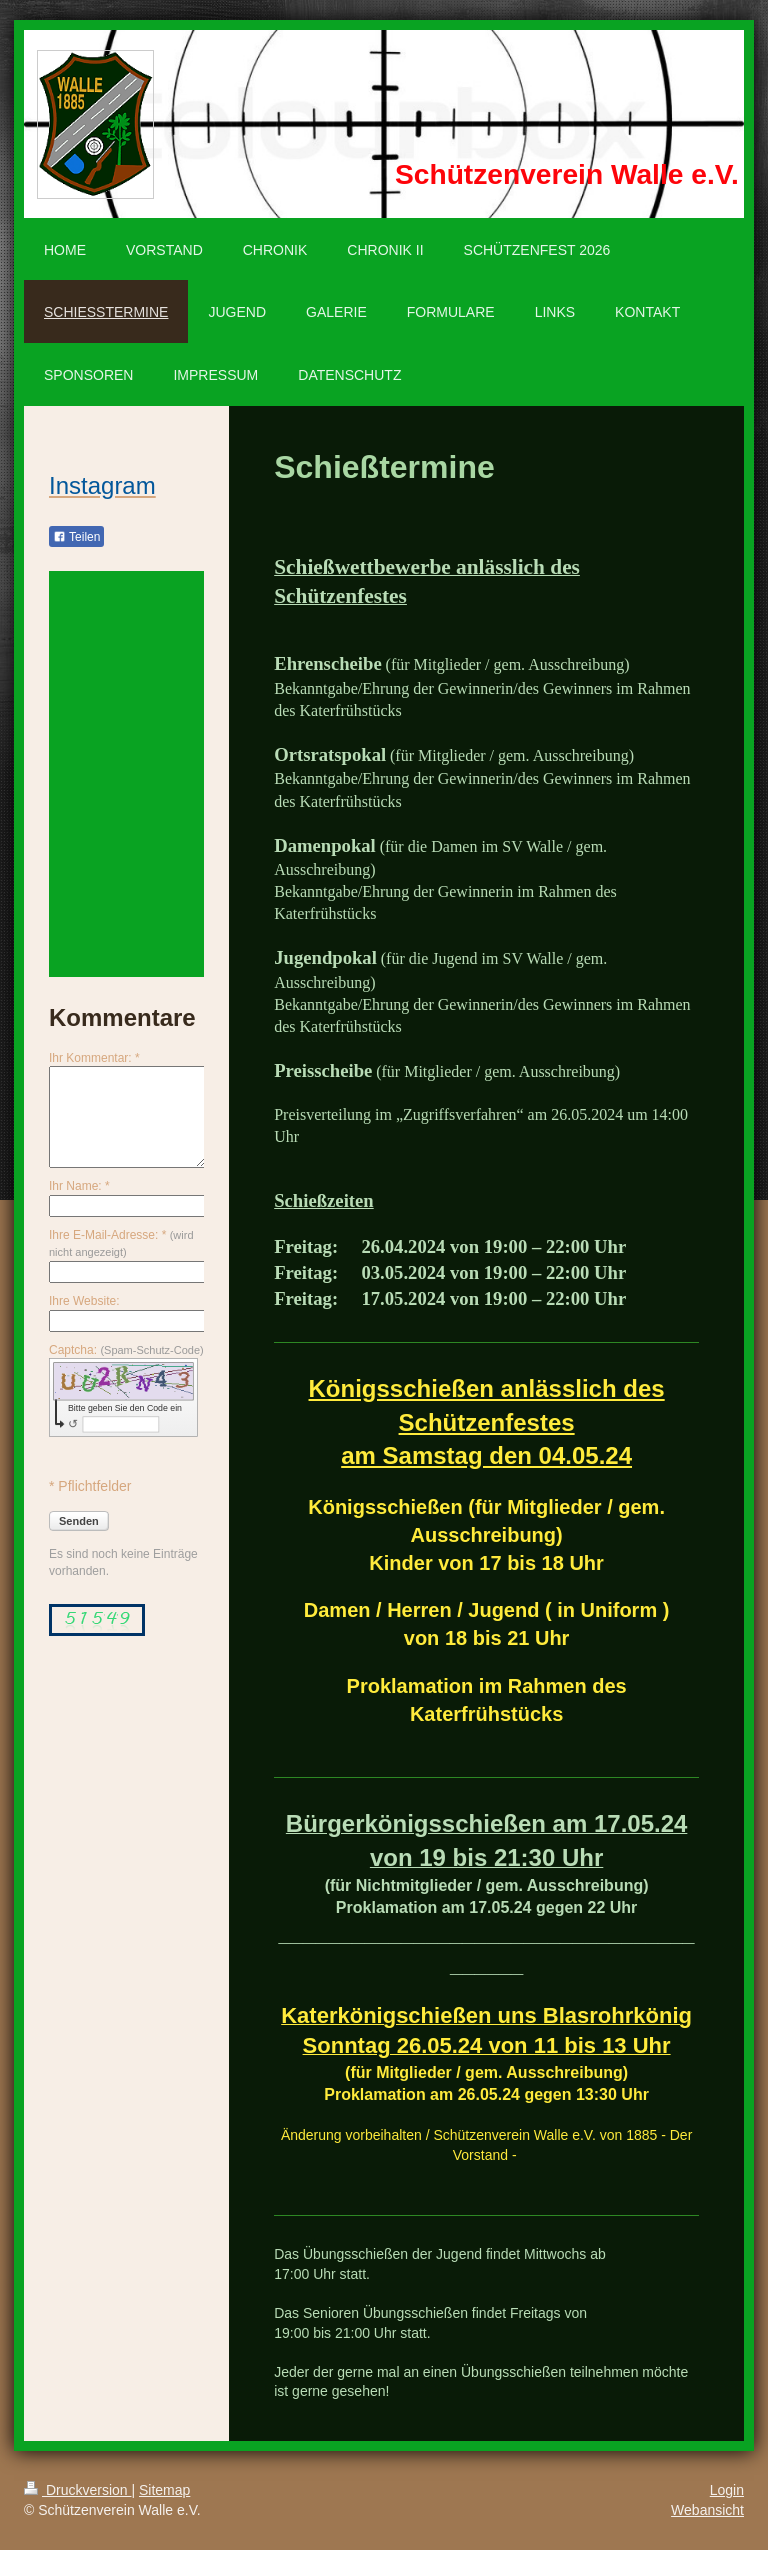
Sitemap (164, 2490)
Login (727, 2490)
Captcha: (126, 1350)
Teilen (76, 537)
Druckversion (77, 2490)
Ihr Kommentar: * (94, 1058)
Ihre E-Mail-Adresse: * (121, 1243)
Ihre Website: (84, 1301)
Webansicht (707, 2510)
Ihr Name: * (79, 1186)
